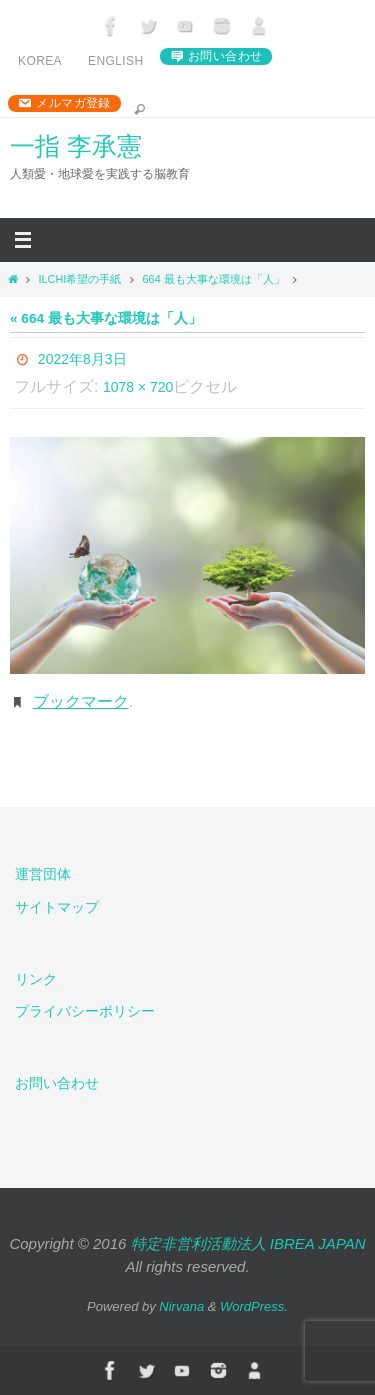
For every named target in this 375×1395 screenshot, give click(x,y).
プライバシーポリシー (85, 1011)
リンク (36, 979)
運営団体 (43, 874)
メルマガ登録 (73, 103)
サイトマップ (57, 907)
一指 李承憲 (76, 146)
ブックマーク (81, 701)
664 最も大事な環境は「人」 (214, 279)
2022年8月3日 (82, 359)
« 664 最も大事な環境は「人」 (106, 318)
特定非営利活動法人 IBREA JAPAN (248, 1243)
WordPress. (254, 1306)
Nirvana (181, 1306)
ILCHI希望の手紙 (79, 279)
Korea (40, 61)
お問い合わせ (225, 56)
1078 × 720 (138, 387)
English (115, 61)
